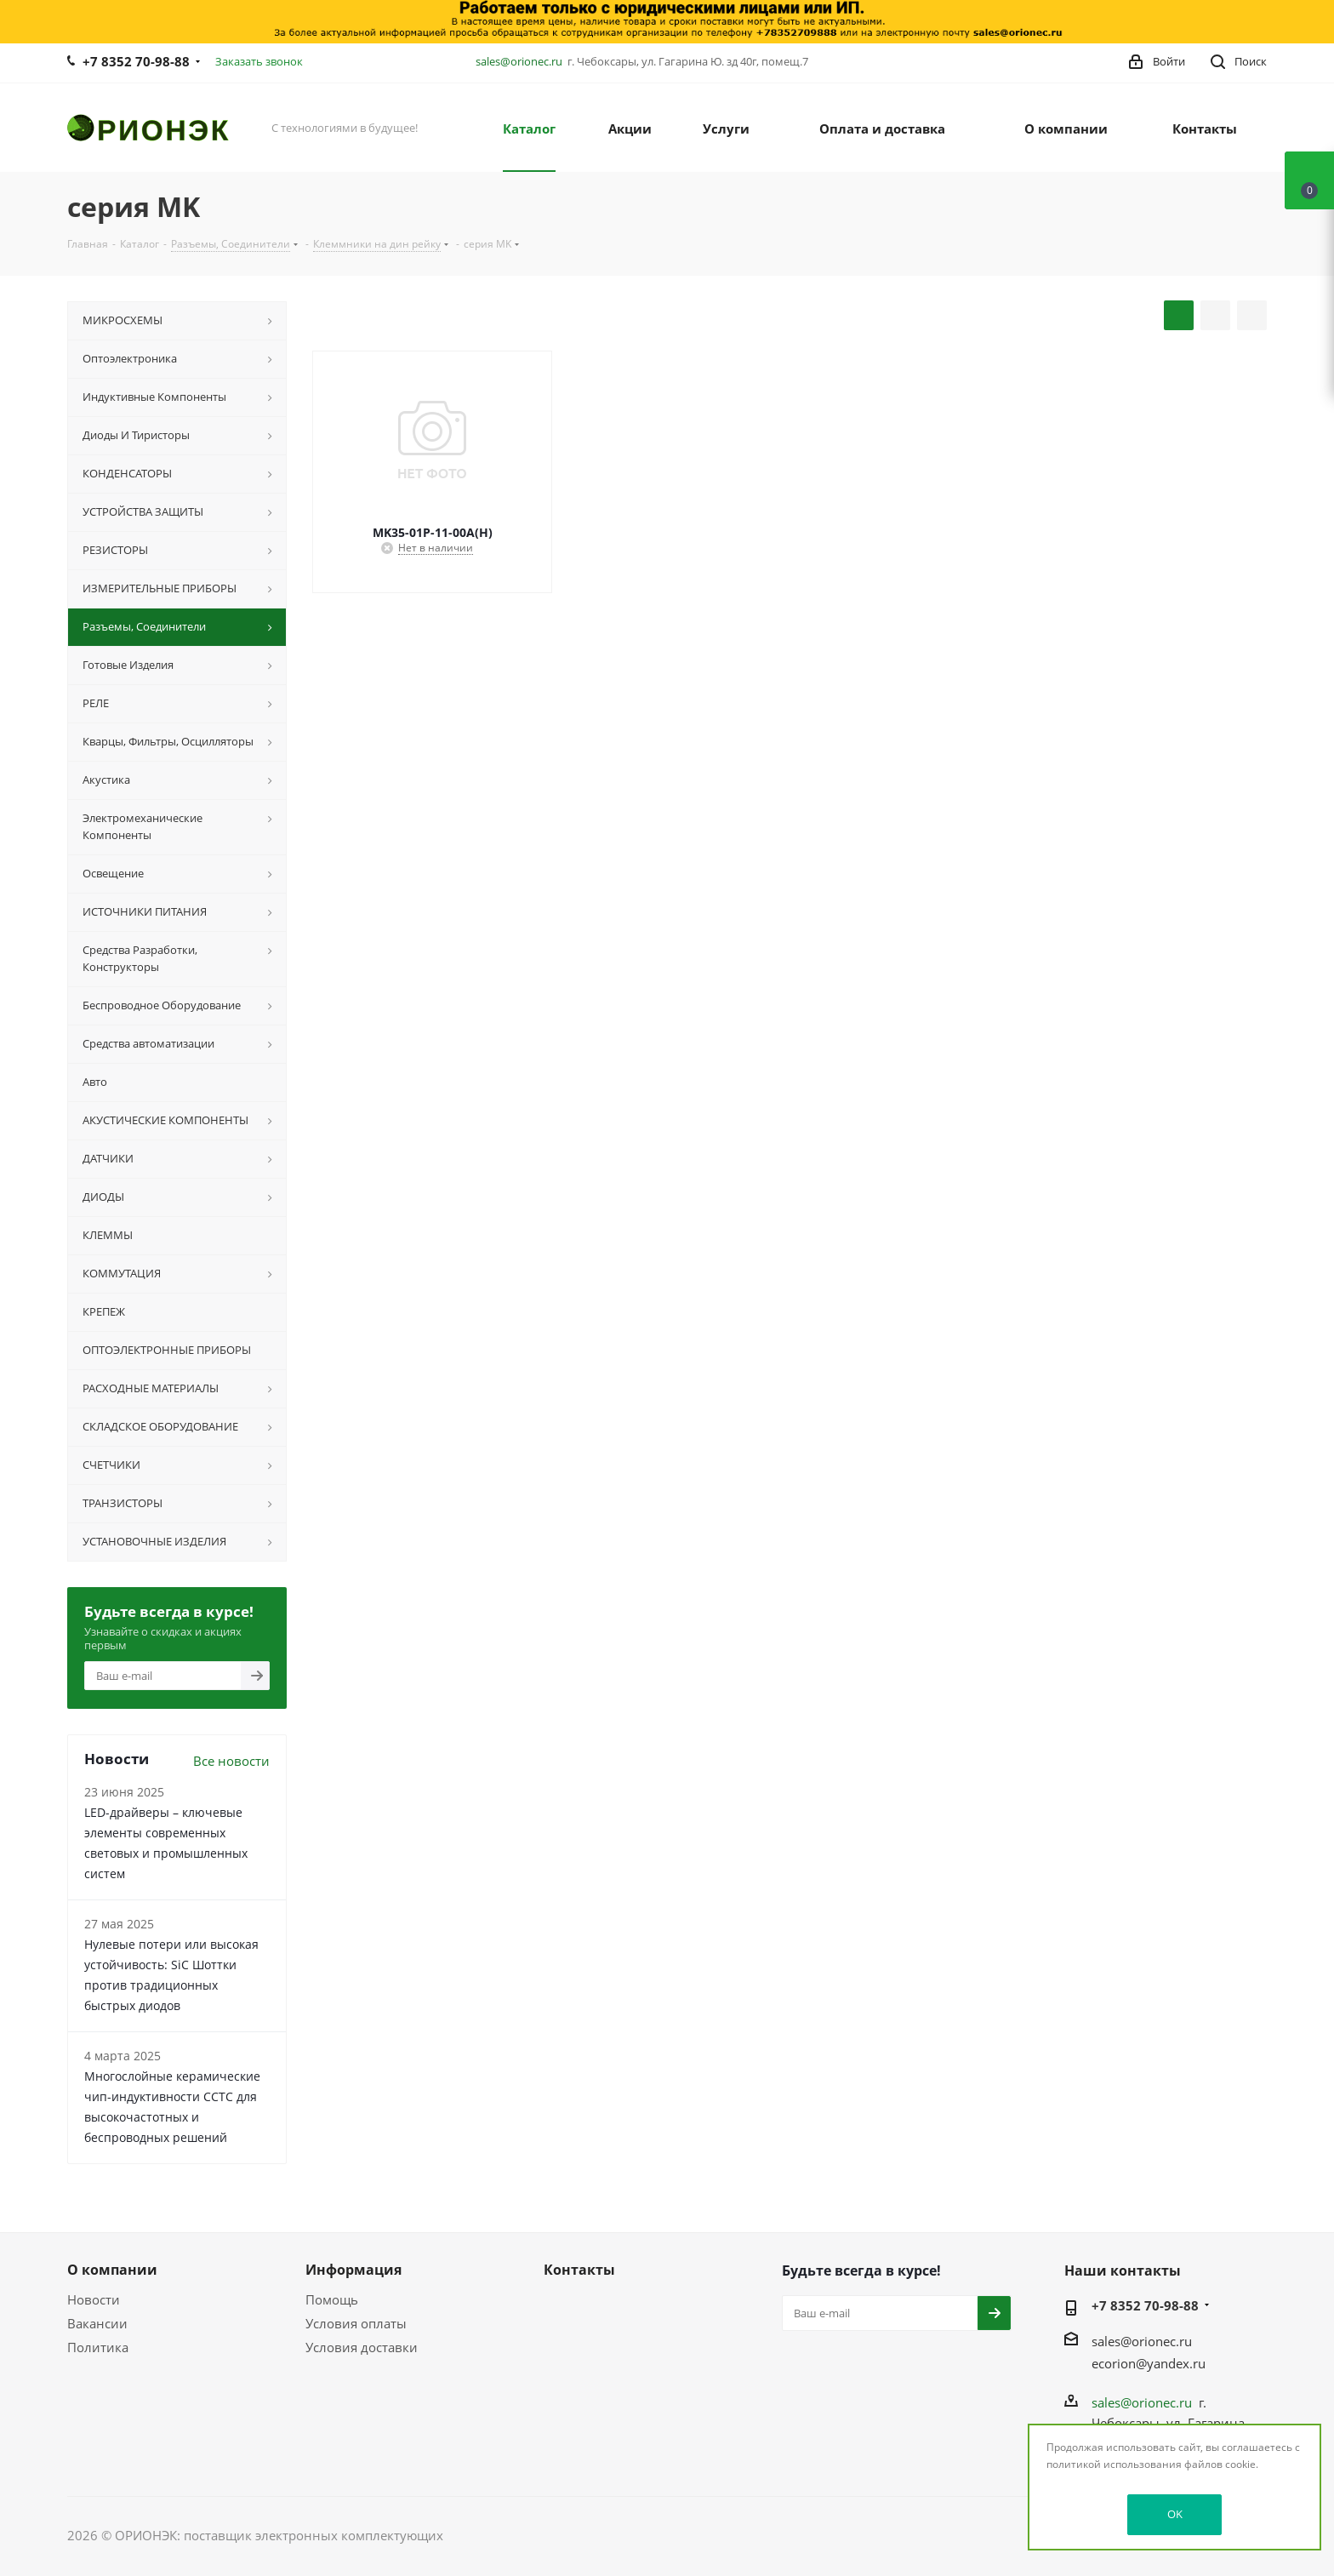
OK (1175, 2514)
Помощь (331, 2299)
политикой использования (1114, 2464)
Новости (93, 2299)
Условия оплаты (356, 2323)
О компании (112, 2269)
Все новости (231, 1760)
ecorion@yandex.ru (1149, 2363)
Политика (97, 2347)
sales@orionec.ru (519, 61)
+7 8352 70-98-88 (136, 61)
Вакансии (97, 2323)
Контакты (579, 2269)
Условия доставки (361, 2347)
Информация (353, 2269)
